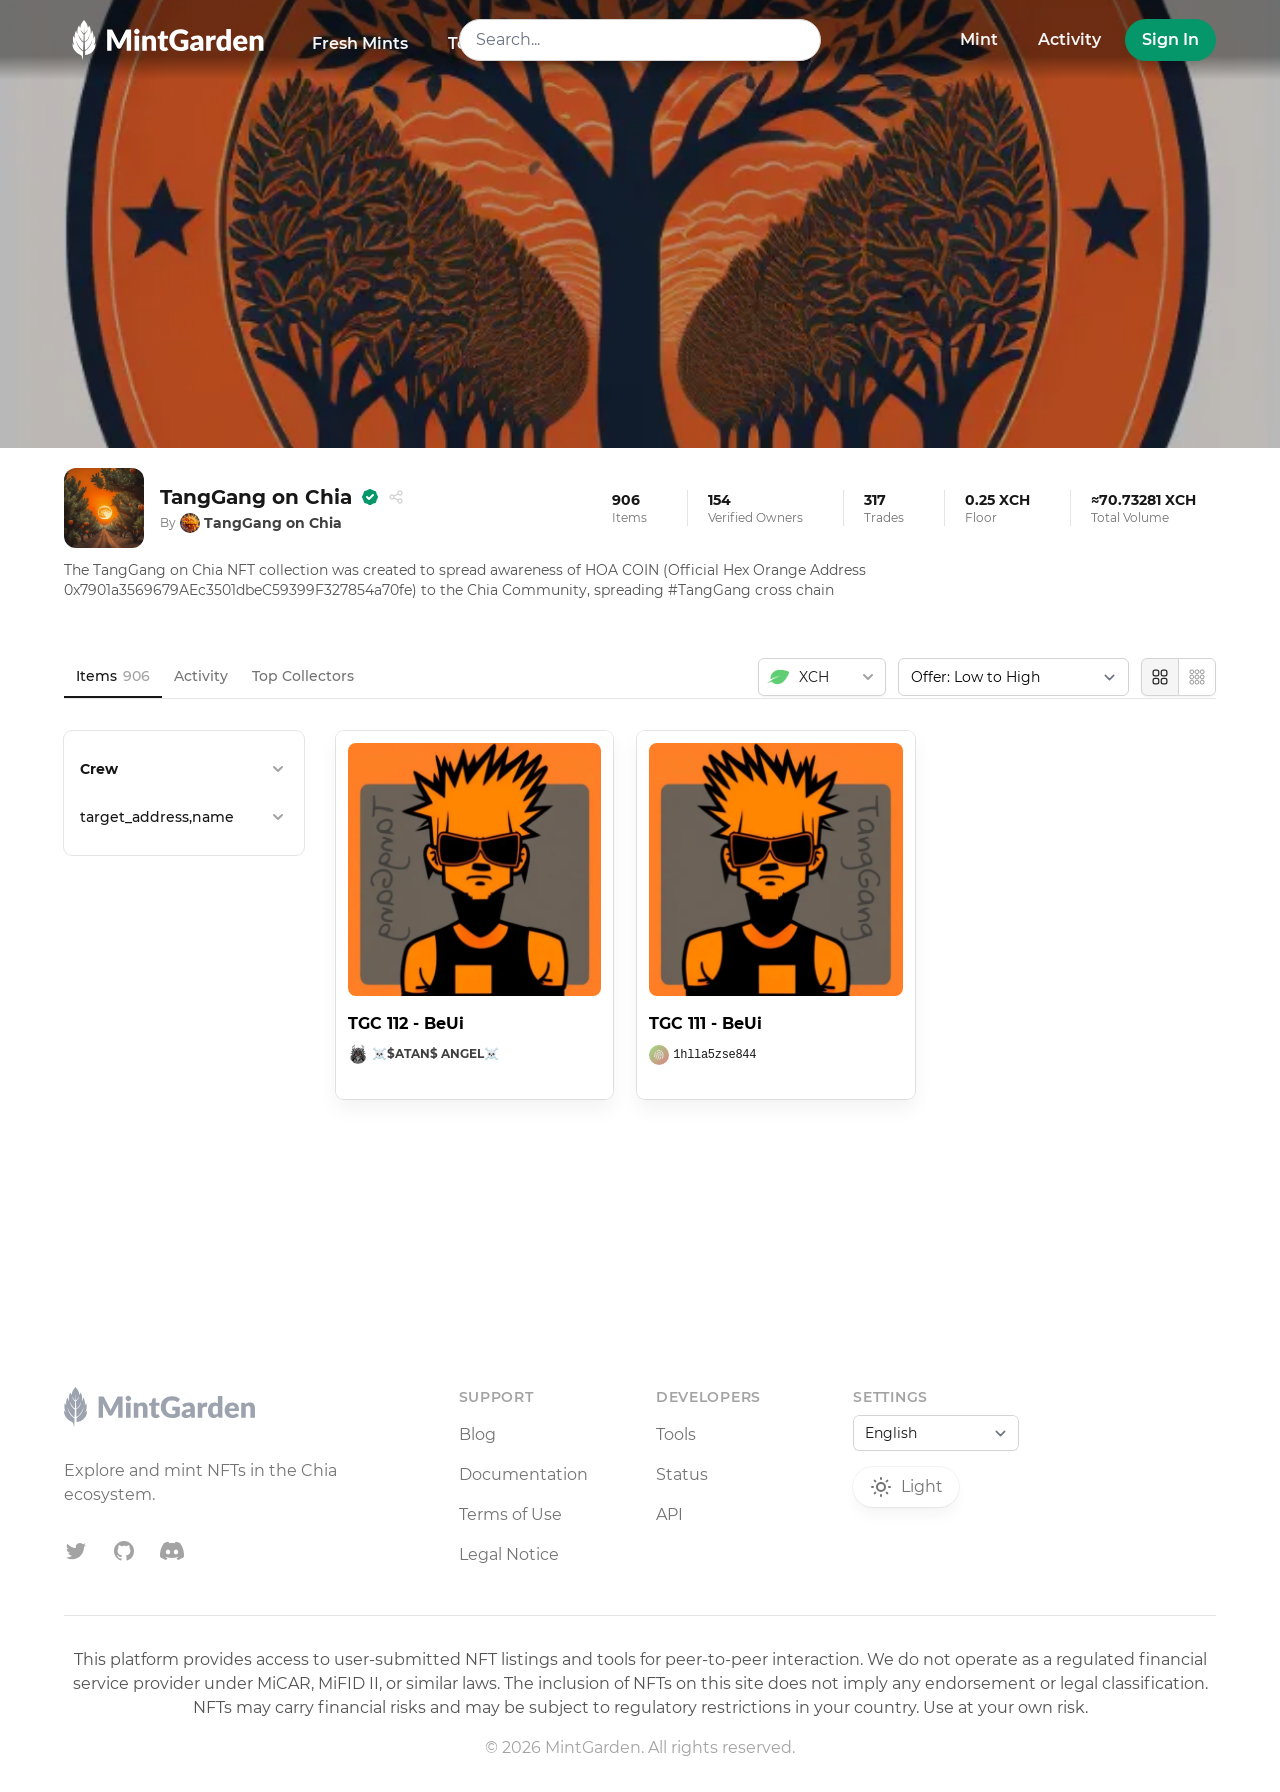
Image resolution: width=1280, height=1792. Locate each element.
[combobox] (640, 40)
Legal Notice (509, 1554)
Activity (1069, 39)
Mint (979, 39)
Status (682, 1474)
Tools (676, 1434)
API (669, 1514)
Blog (477, 1434)
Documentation (523, 1474)
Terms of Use (510, 1514)
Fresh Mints (360, 43)
